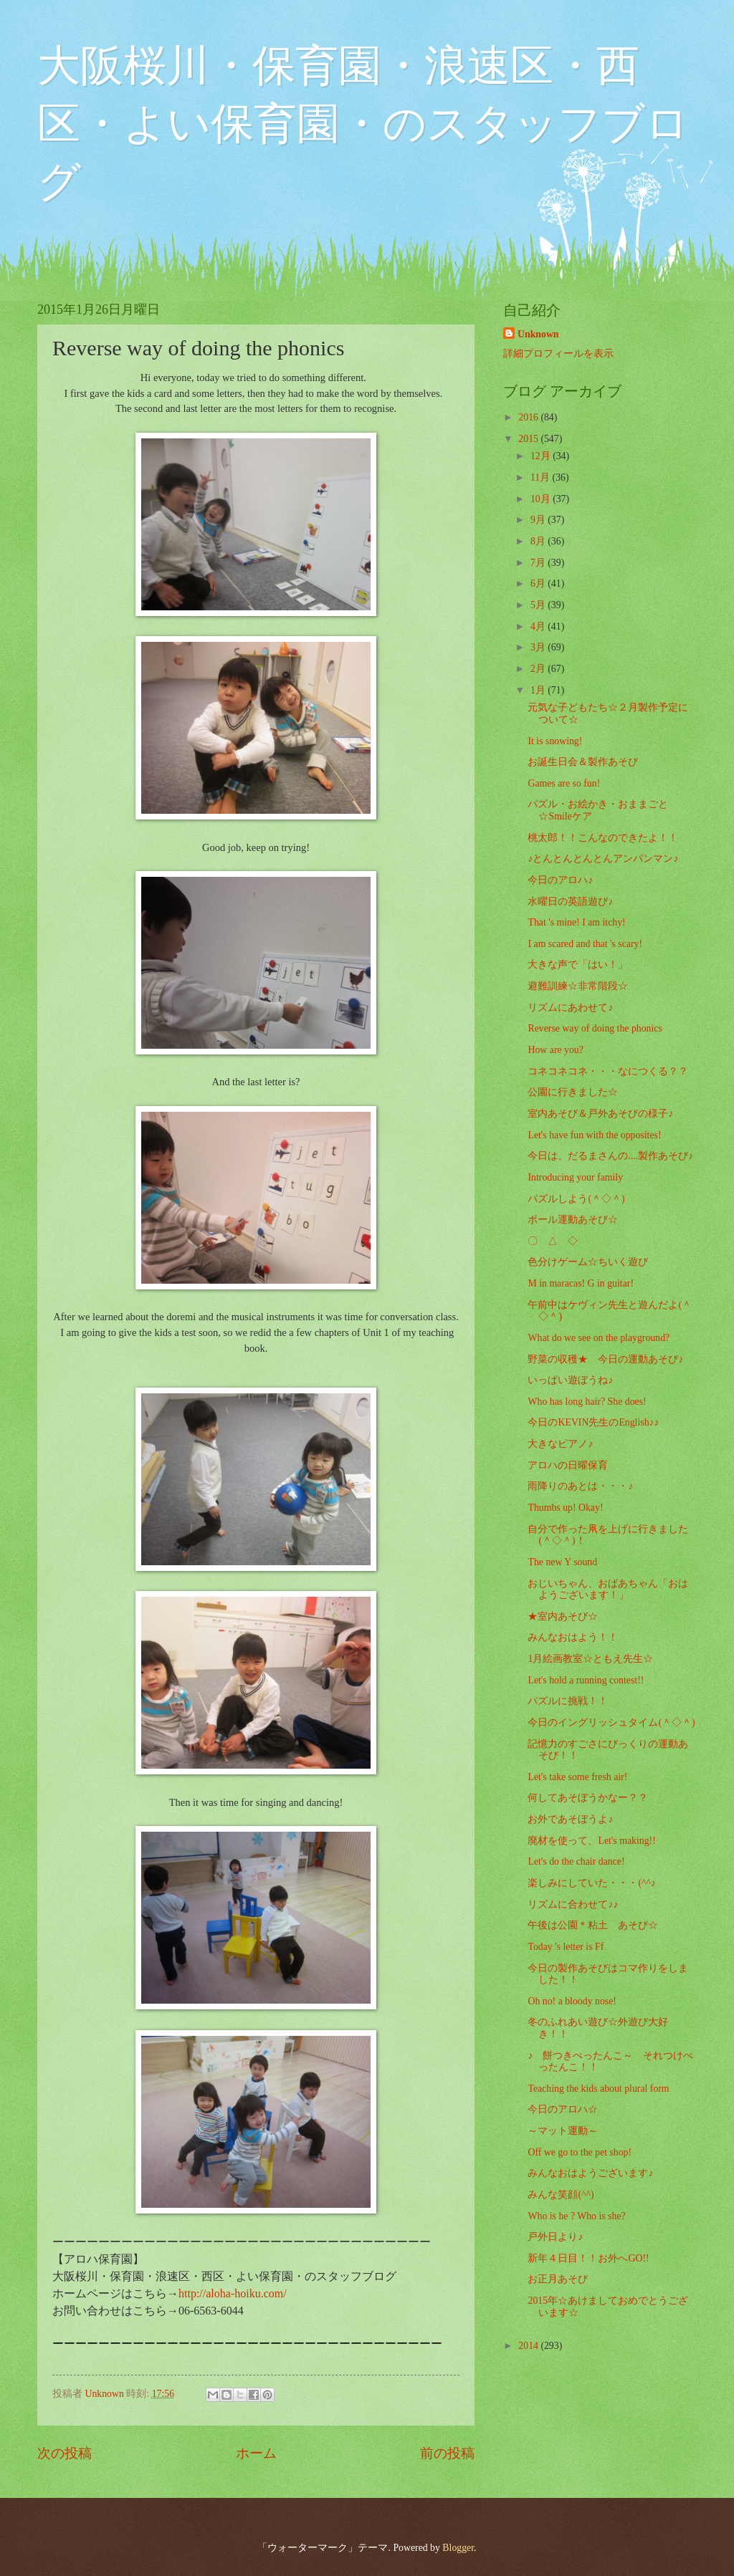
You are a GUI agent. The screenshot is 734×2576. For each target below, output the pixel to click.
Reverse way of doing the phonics (595, 1028)
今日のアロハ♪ (560, 880)
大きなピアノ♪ (560, 1443)
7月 (539, 562)
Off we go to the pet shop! (579, 2152)
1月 (539, 690)
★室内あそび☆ (563, 1616)
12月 (541, 456)
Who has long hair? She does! (587, 1401)
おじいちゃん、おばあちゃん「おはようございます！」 (608, 1589)
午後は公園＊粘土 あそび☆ (593, 1925)
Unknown (538, 334)
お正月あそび (558, 2279)
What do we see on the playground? (598, 1337)
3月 (539, 647)
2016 (529, 417)
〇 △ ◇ (553, 1241)
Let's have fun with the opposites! (594, 1135)
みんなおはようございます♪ (590, 2173)
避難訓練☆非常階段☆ (578, 986)
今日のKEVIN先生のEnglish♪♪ (593, 1422)
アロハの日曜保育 (568, 1465)
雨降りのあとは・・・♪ (580, 1486)
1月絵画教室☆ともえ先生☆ (590, 1658)
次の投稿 (64, 2453)
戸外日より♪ (555, 2236)
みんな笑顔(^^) (561, 2194)
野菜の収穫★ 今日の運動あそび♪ (605, 1359)
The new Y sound (562, 1562)
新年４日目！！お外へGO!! (588, 2258)
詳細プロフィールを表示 (558, 353)
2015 (529, 438)
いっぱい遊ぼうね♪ (570, 1380)
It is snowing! (555, 741)
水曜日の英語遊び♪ (570, 901)
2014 (529, 2345)
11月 (541, 477)
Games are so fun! (564, 783)
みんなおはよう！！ (573, 1637)
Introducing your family (575, 1177)
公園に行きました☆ (573, 1092)
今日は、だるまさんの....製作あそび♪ (610, 1155)
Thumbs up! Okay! (565, 1507)
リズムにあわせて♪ (570, 1007)
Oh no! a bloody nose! (572, 2001)
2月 (539, 668)
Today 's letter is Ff (566, 1946)
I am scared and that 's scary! (585, 943)
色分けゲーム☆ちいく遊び (588, 1261)
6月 (539, 583)
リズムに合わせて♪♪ (573, 1904)
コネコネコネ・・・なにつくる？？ (608, 1071)
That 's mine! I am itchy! (576, 922)
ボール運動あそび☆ (573, 1219)
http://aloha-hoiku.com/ (232, 2293)
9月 (539, 519)
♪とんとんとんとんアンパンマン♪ (603, 858)
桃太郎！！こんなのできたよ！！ (603, 837)
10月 (541, 499)
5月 (539, 605)
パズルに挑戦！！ (568, 1701)
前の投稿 (447, 2453)
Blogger (458, 2547)
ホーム (256, 2453)
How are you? (555, 1049)
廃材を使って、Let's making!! (591, 1840)
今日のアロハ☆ (563, 2109)
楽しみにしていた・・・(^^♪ (591, 1883)
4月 (539, 626)
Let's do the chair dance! (576, 1861)
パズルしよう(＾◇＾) (576, 1198)
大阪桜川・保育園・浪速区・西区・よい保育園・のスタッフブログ (363, 124)
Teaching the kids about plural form (598, 2088)
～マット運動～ (563, 2130)
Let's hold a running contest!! (586, 1680)
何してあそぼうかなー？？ (588, 1797)
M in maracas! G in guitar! (581, 1283)
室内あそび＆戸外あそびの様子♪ (600, 1113)
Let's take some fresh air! (577, 1777)
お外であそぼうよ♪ (570, 1819)
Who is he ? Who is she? (576, 2216)
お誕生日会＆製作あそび (583, 761)
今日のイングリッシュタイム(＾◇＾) (611, 1722)
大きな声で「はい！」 (578, 964)
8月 (539, 541)
